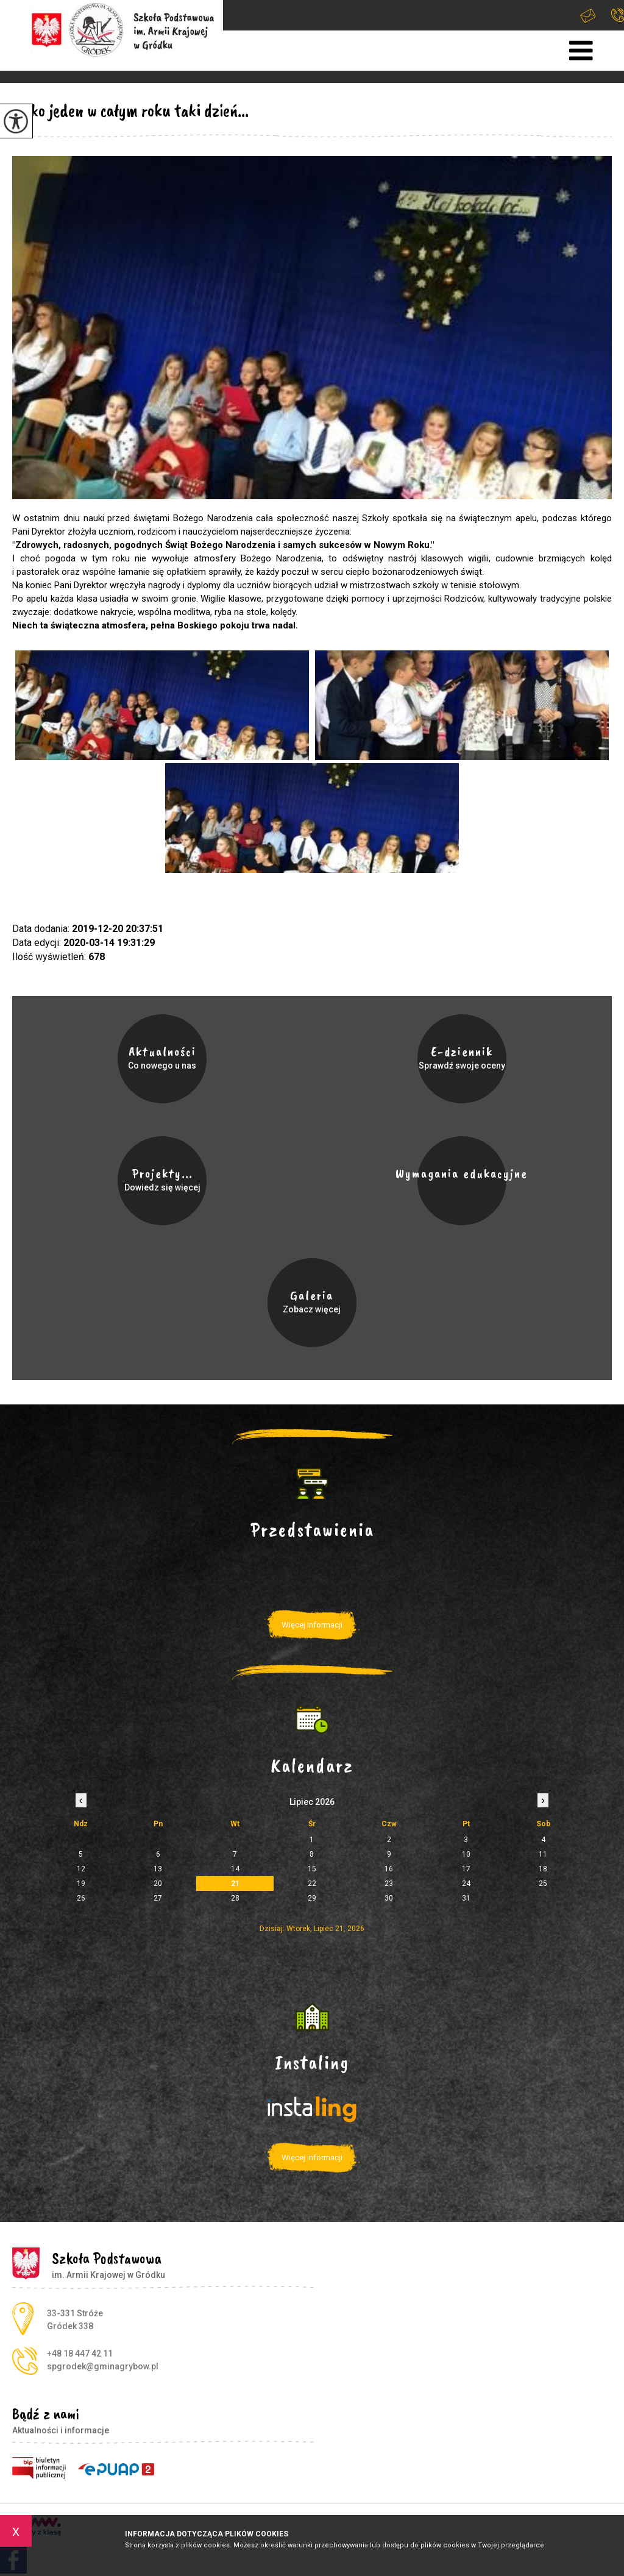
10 (466, 1854)
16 (389, 1869)
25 (543, 1883)
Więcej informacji (312, 1624)
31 (466, 1898)
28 (235, 1898)
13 (158, 1869)
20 (158, 1883)
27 (158, 1898)
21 (235, 1883)
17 (466, 1869)
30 (389, 1898)
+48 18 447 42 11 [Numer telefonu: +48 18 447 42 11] (80, 2353)
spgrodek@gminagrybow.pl (588, 16)
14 (235, 1869)
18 (543, 1869)
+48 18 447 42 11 (617, 15)
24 (466, 1883)
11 (543, 1854)
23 (389, 1883)
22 (312, 1883)
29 (312, 1898)
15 (312, 1869)
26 (81, 1898)
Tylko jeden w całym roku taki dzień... (130, 110)
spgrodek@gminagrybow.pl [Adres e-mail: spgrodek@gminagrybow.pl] (102, 2366)
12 (81, 1869)
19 (81, 1883)
